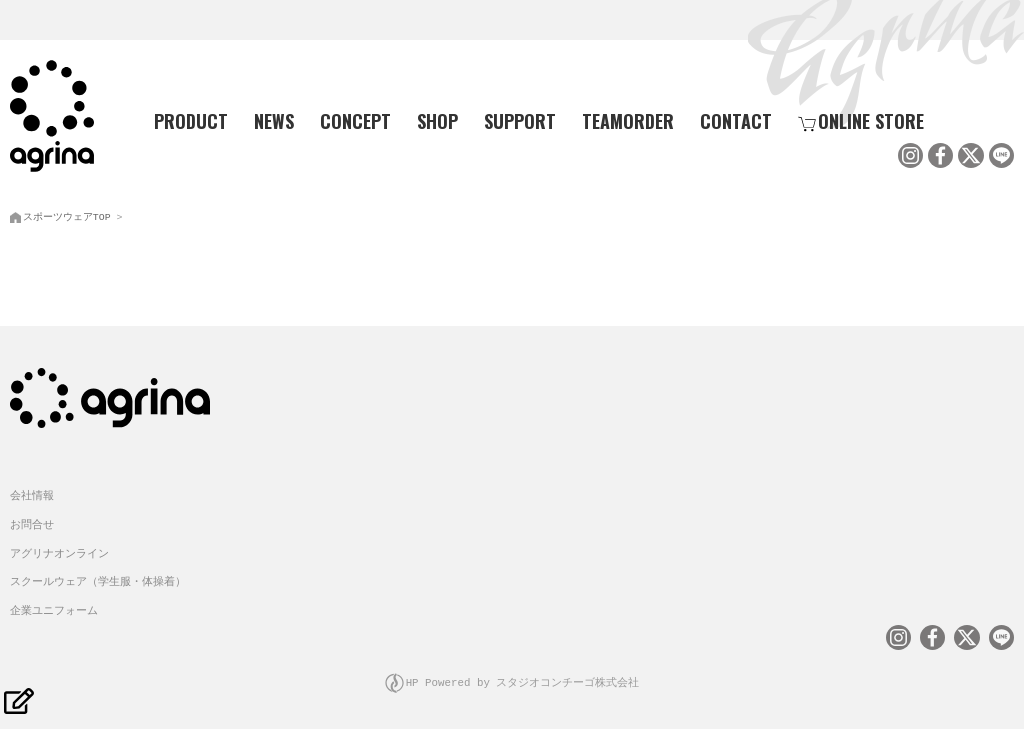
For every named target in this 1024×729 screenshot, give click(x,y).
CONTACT (736, 121)
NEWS (274, 121)
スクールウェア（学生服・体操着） (98, 578)
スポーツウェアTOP (67, 215)
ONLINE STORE (861, 121)
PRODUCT (183, 121)
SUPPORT (520, 121)
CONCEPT (355, 121)
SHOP (437, 121)
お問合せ (32, 521)
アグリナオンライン (59, 550)
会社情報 (32, 492)
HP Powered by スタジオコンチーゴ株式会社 (523, 679)
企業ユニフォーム (54, 607)
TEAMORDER (628, 121)
